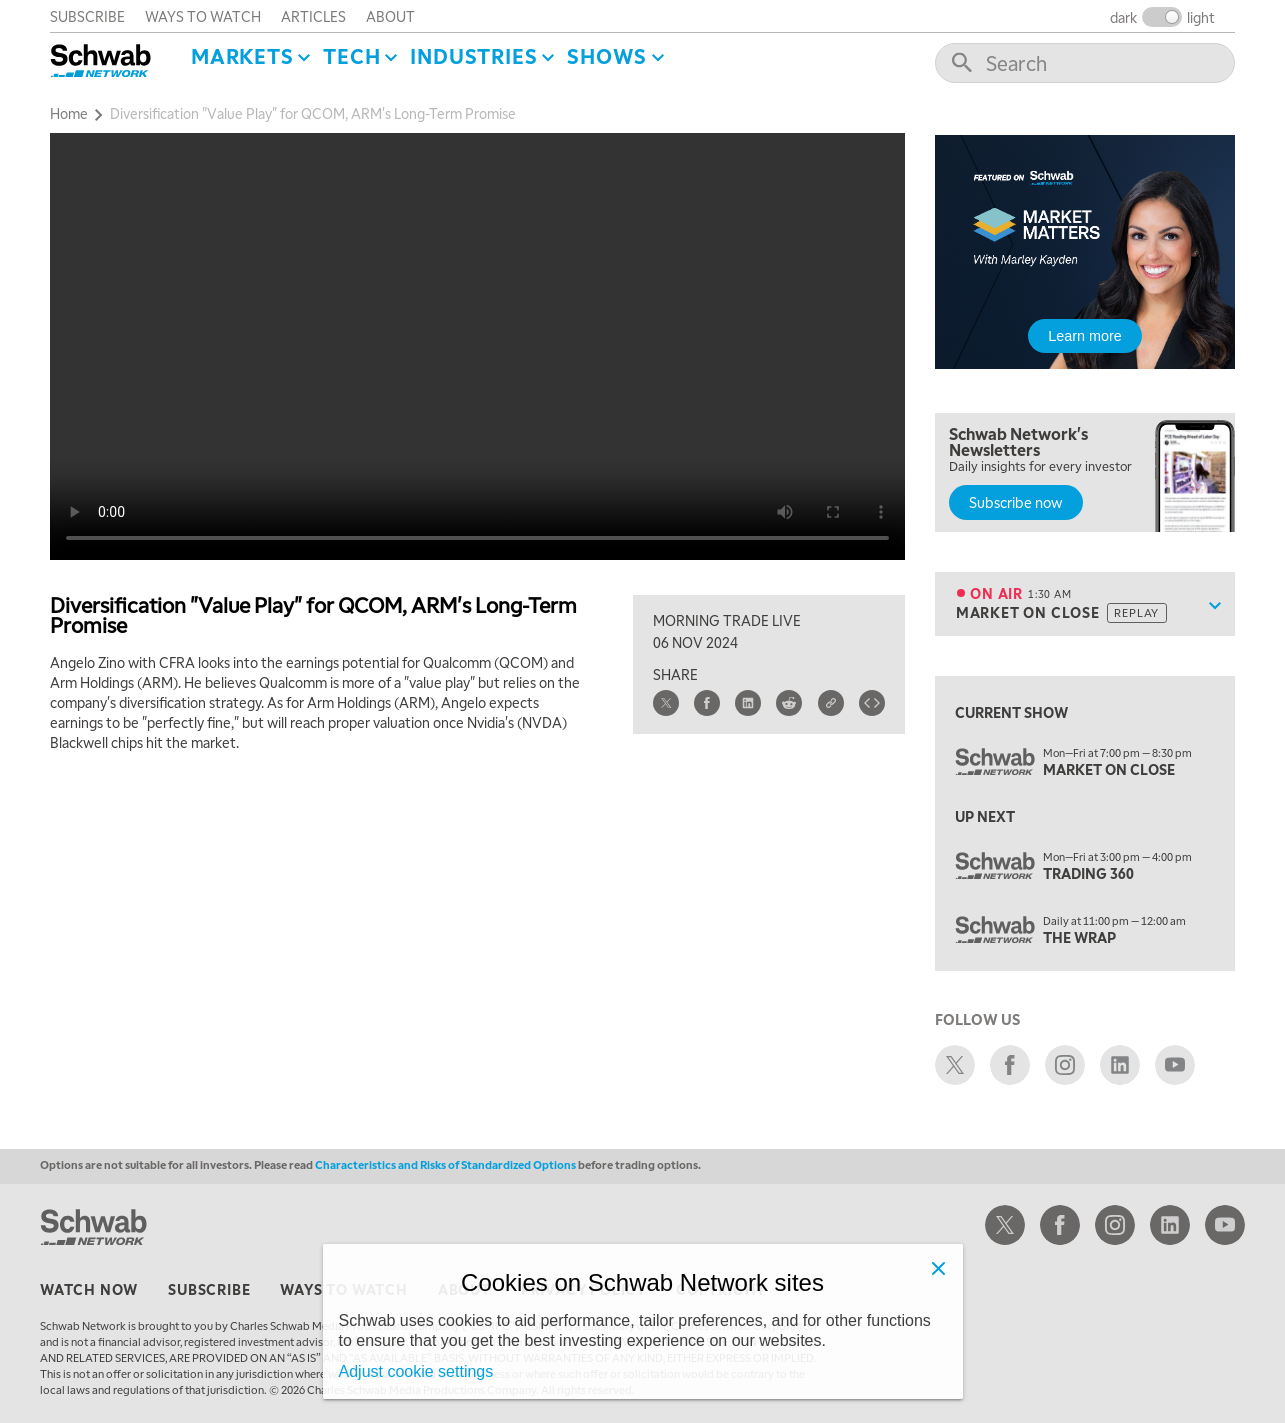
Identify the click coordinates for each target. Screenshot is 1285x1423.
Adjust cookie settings (416, 1371)
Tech (351, 56)
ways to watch (203, 16)
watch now (89, 1289)
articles (313, 16)
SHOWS (607, 56)
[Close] (939, 1268)
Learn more (1085, 336)
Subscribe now (1016, 502)
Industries (473, 56)
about (390, 16)
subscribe (87, 16)
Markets (242, 56)
